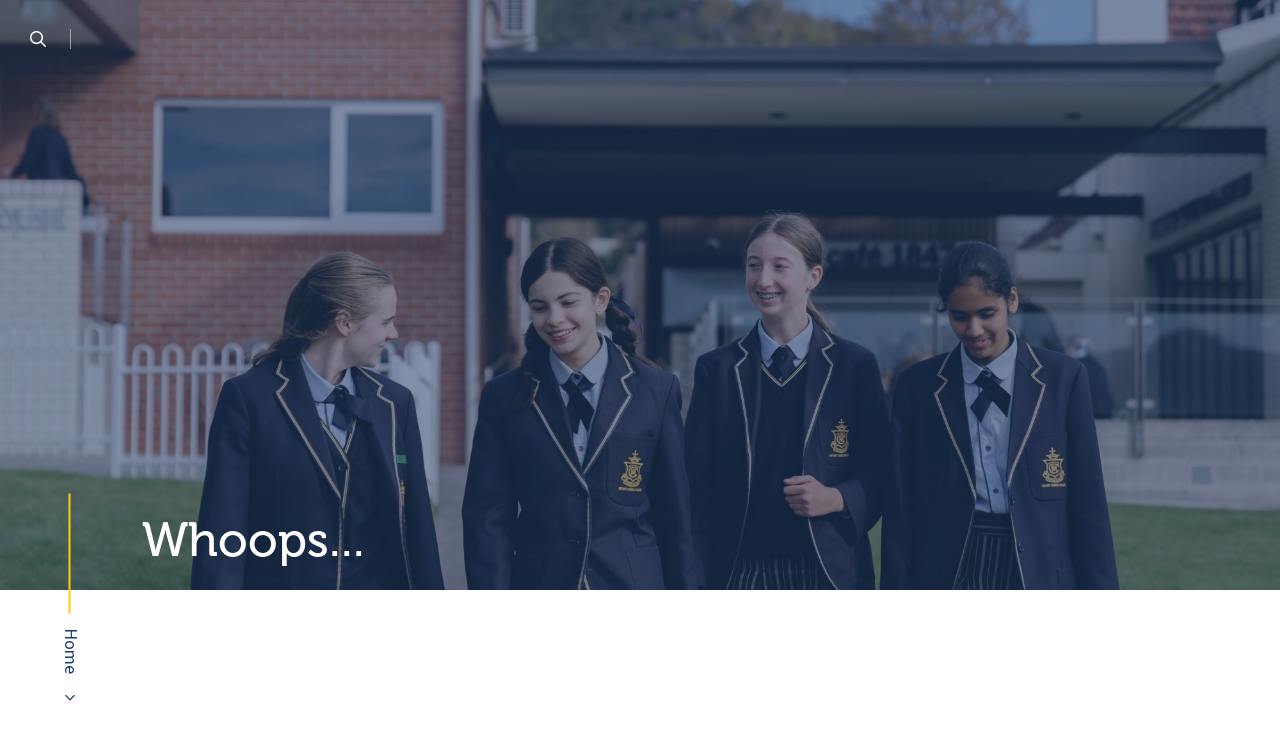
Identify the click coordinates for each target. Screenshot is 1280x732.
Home (70, 651)
